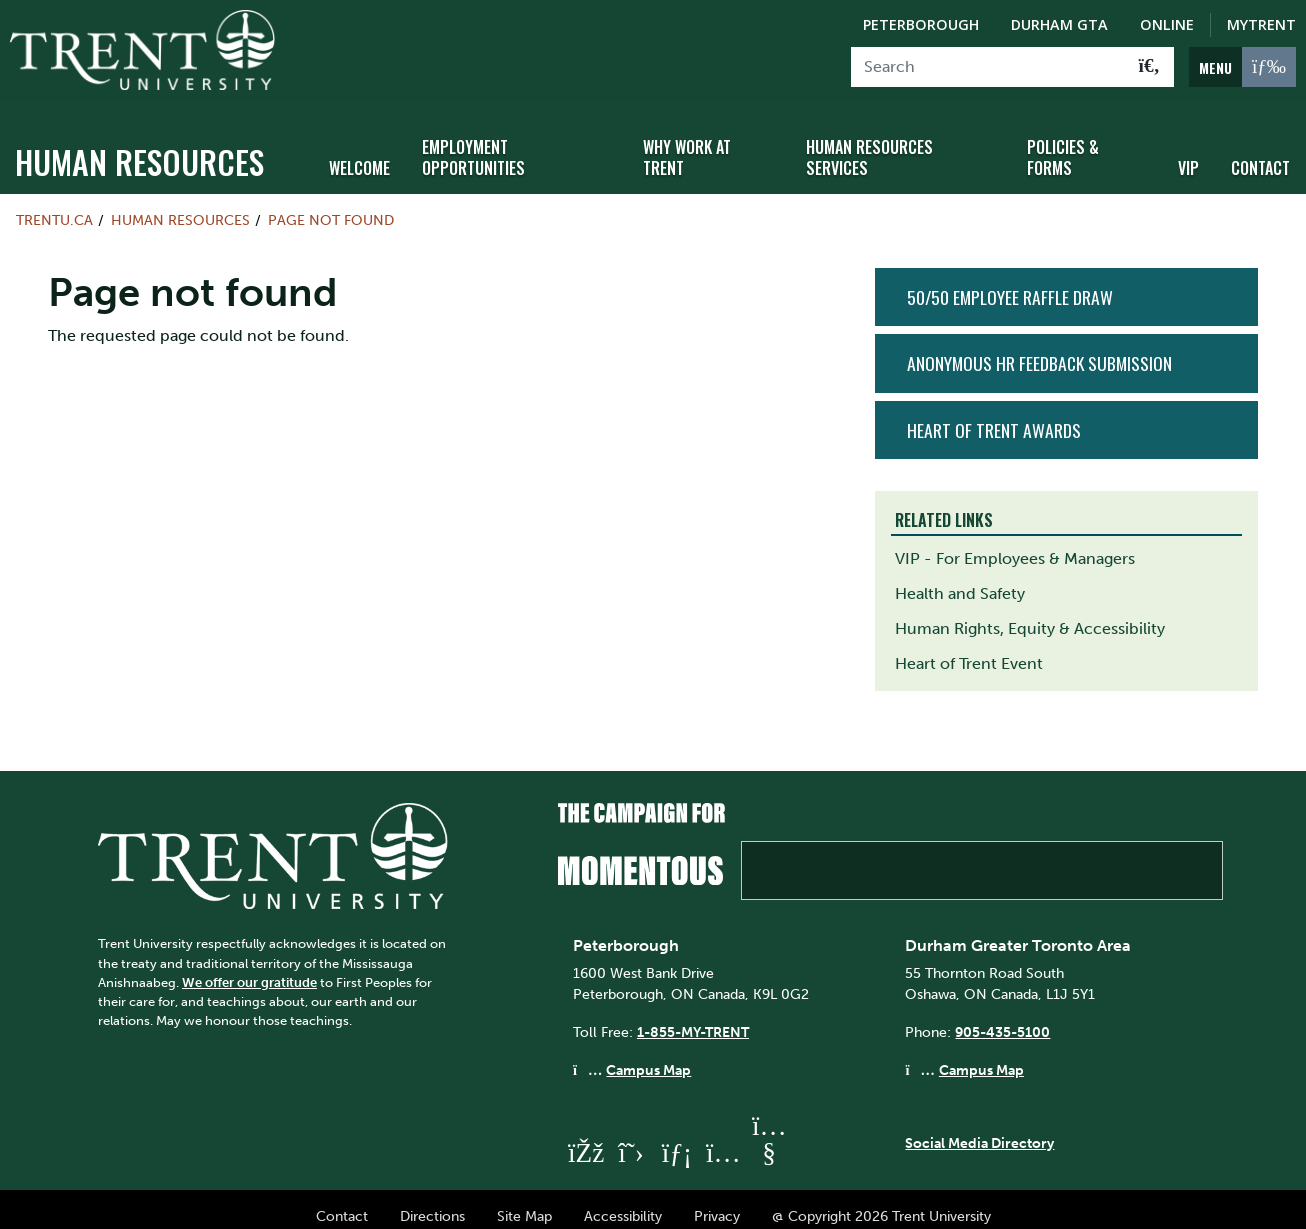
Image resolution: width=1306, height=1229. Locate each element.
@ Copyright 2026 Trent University (881, 1202)
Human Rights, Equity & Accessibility (1030, 614)
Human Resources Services (869, 142)
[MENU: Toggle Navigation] (1242, 67)
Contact (1260, 153)
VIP (1188, 153)
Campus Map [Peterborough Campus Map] (648, 1055)
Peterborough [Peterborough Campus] (921, 24)
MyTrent (1261, 24)
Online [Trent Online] (1167, 24)
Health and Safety (960, 579)
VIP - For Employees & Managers (1015, 544)
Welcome (359, 153)
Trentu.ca (54, 206)
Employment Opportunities (473, 142)
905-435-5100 (1002, 1018)
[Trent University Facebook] (585, 1138)
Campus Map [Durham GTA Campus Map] (981, 1055)
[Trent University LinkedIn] (677, 1138)
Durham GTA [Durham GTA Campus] (1059, 24)
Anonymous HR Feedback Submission (1039, 349)
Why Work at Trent (687, 142)
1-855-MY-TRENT (693, 1018)
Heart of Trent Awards (994, 415)
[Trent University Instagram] (723, 1138)
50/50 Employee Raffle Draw (1010, 283)
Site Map (524, 1202)
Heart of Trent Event (969, 649)
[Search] (988, 67)
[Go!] (1149, 67)
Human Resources (139, 147)
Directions (432, 1202)
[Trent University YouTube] (769, 1138)
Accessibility (623, 1202)
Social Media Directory (979, 1128)
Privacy (717, 1202)
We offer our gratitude (249, 967)
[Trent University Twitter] (631, 1138)
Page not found (331, 206)
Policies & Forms (1063, 142)
